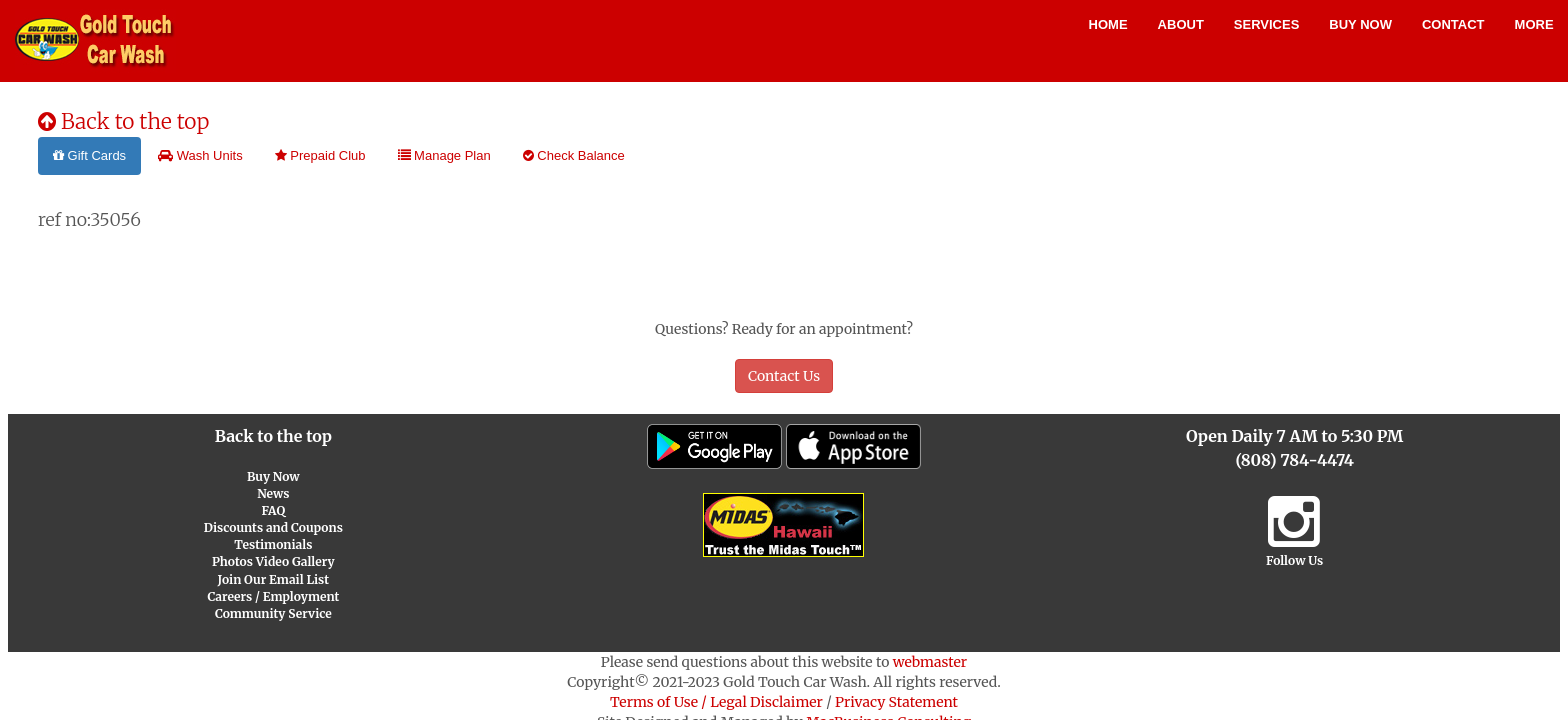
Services (1267, 24)
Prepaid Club (320, 155)
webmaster (930, 662)
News (273, 493)
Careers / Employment (273, 596)
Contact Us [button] (784, 376)
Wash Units (200, 155)
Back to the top (123, 121)
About (1181, 24)
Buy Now (1360, 24)
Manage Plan (444, 155)
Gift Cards (89, 155)
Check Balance (574, 155)
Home (1108, 24)
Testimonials (273, 544)
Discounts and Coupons (273, 527)
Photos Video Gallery (273, 561)
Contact (1453, 24)
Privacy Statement (896, 702)
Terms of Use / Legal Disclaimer (716, 702)
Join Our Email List (274, 579)
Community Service (273, 613)
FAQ (273, 510)
